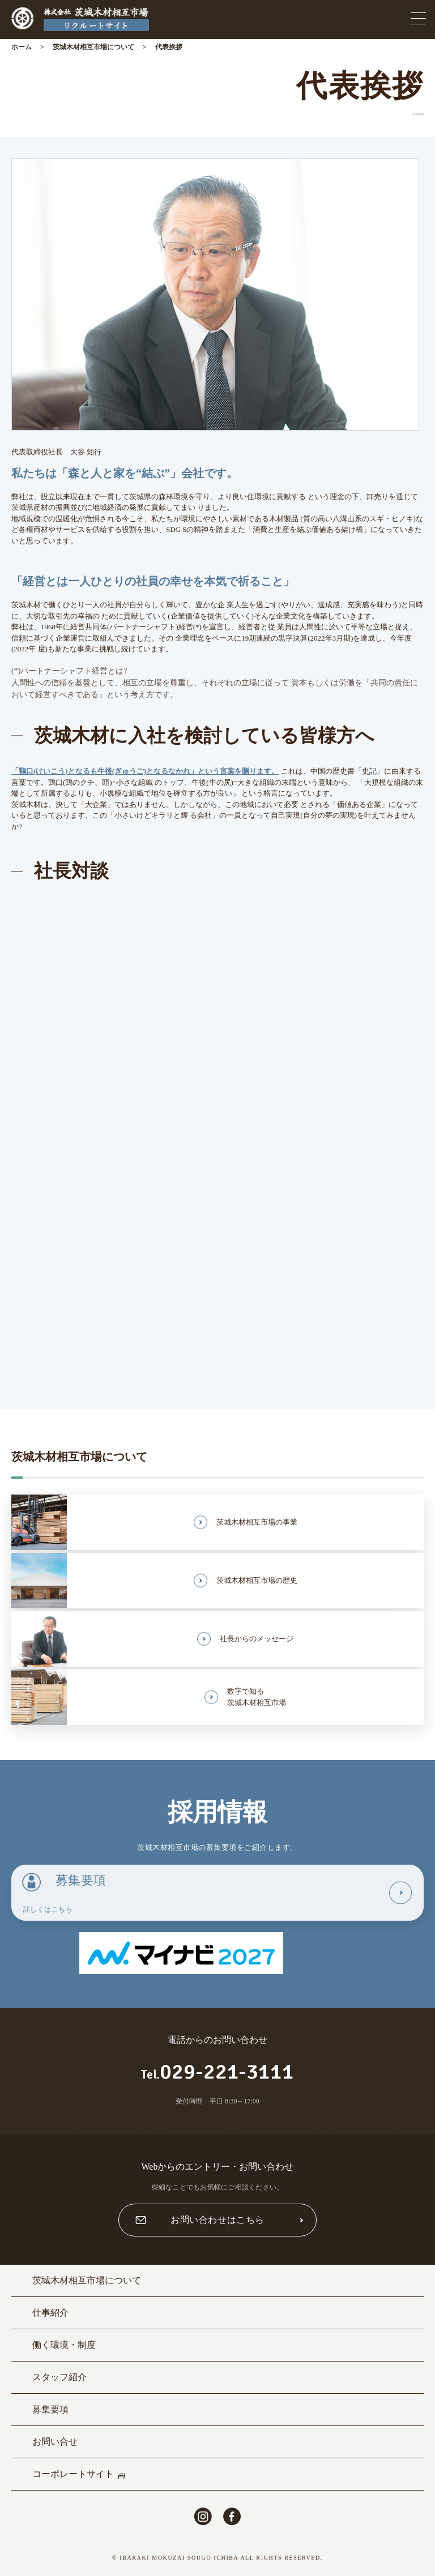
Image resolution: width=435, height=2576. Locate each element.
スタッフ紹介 (59, 2377)
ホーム (21, 47)
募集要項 (50, 2409)
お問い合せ (55, 2441)
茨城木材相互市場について (93, 47)
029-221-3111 (217, 2071)
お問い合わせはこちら (217, 2220)
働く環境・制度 (64, 2345)
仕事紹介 (50, 2312)
